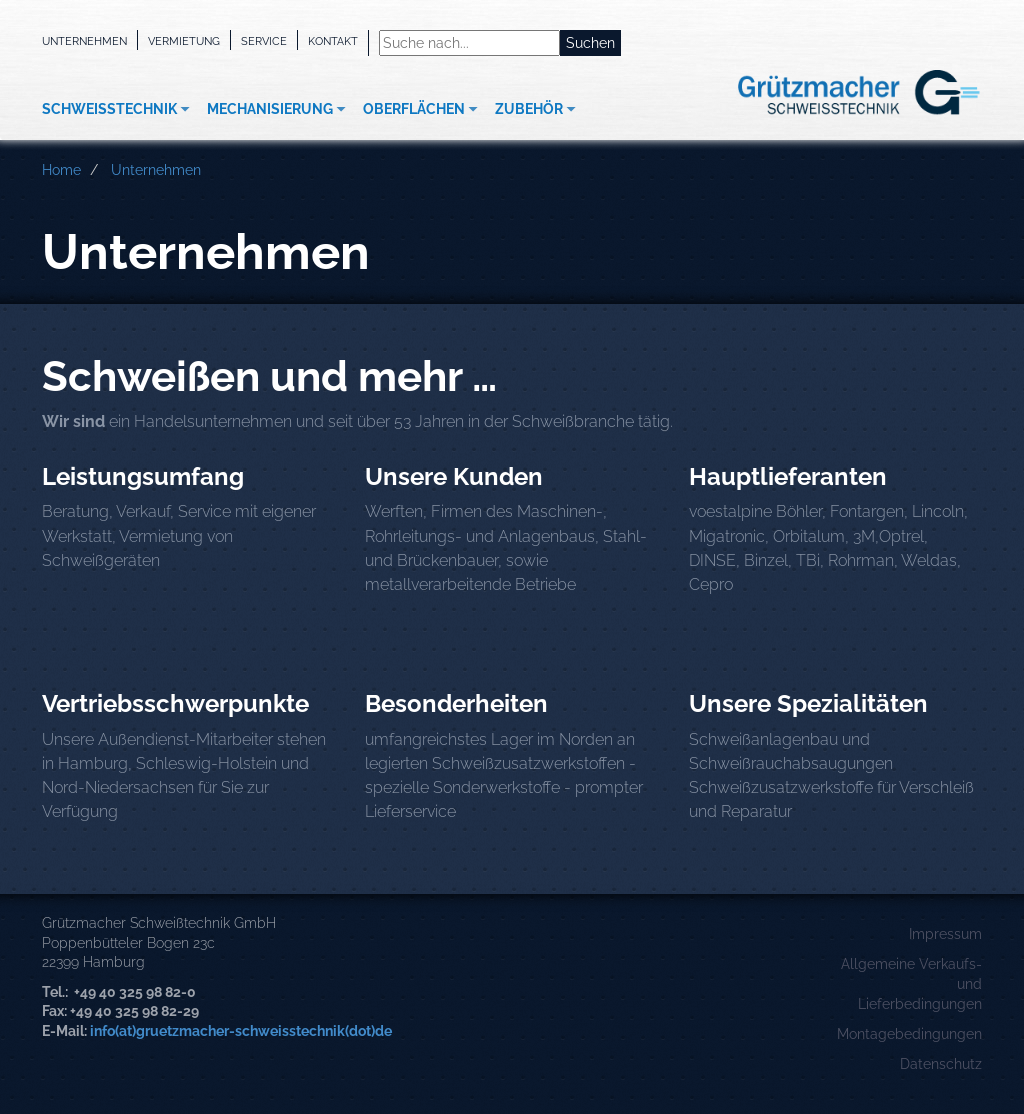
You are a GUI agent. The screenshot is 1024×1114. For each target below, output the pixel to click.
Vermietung (184, 41)
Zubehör (529, 109)
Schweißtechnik (109, 109)
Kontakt (333, 41)
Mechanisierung (270, 109)
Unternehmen (84, 41)
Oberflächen (414, 109)
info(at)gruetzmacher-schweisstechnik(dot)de (241, 1031)
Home (61, 170)
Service (264, 41)
